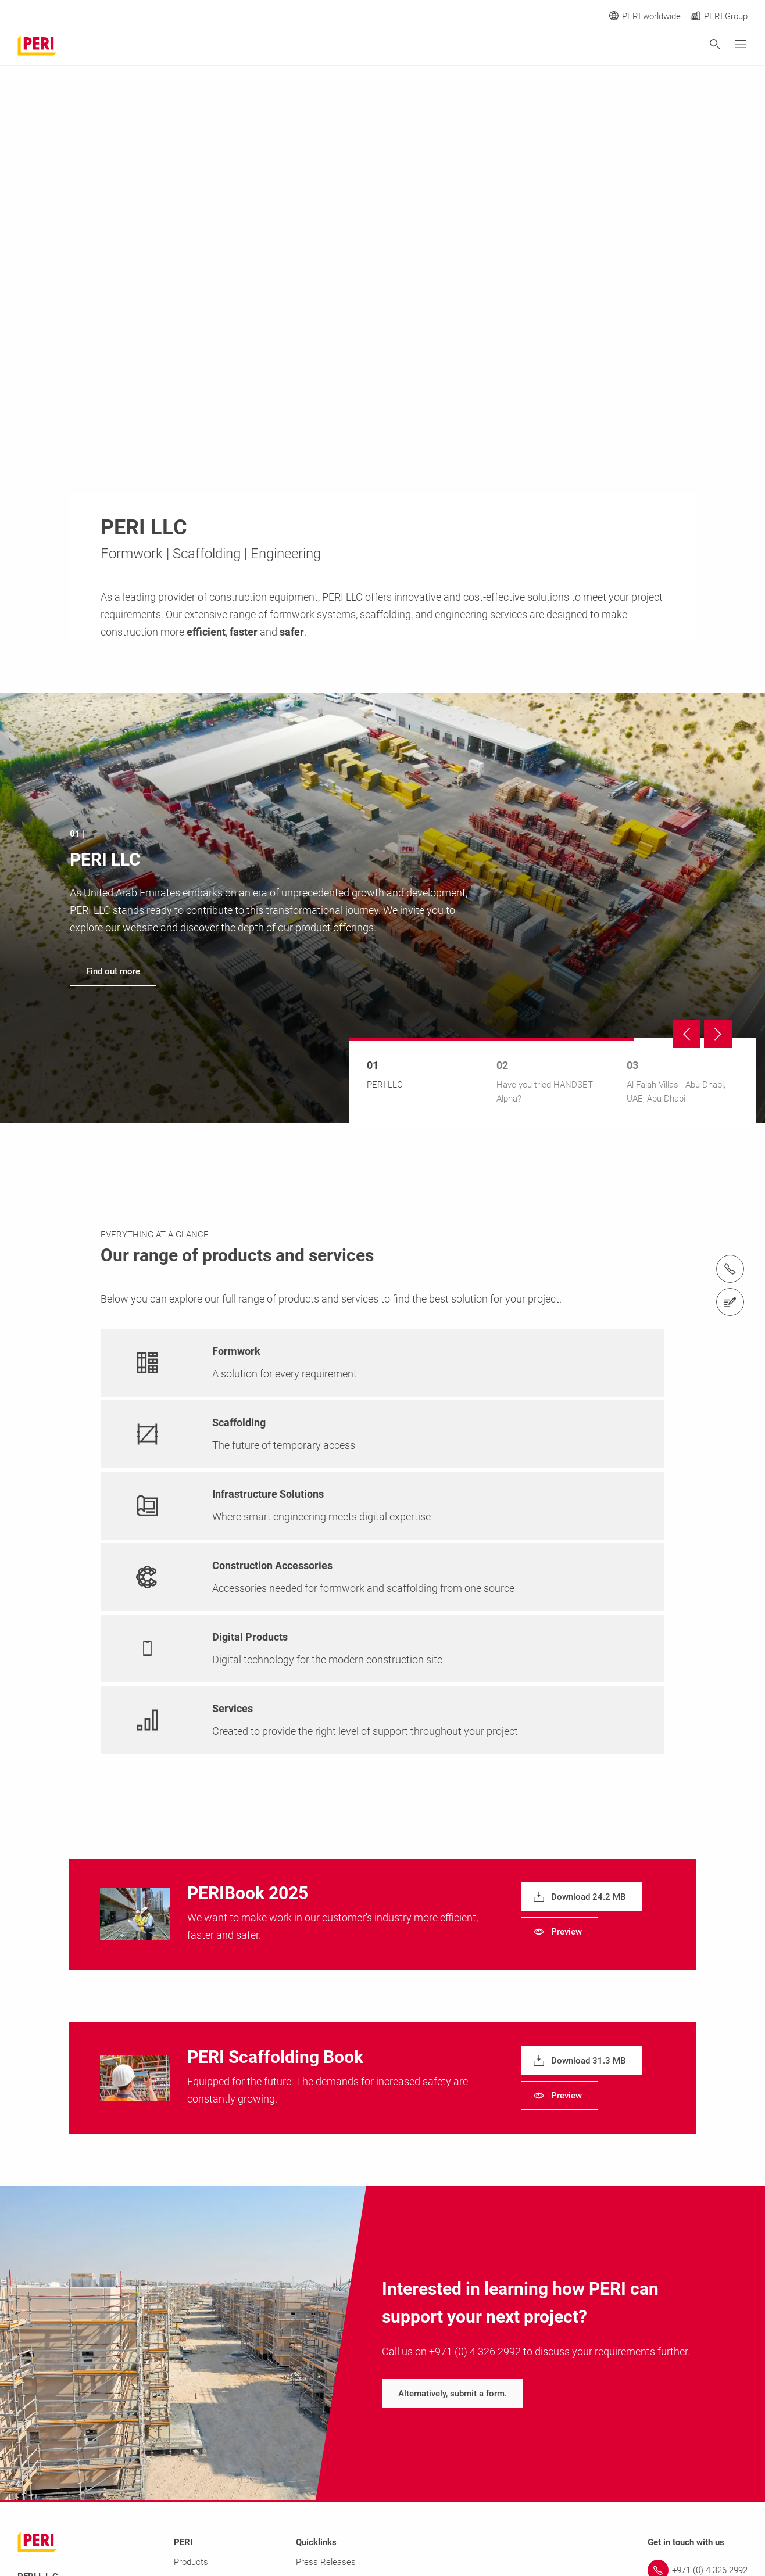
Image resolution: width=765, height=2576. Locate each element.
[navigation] (382, 908)
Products (191, 2562)
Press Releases (326, 2562)
